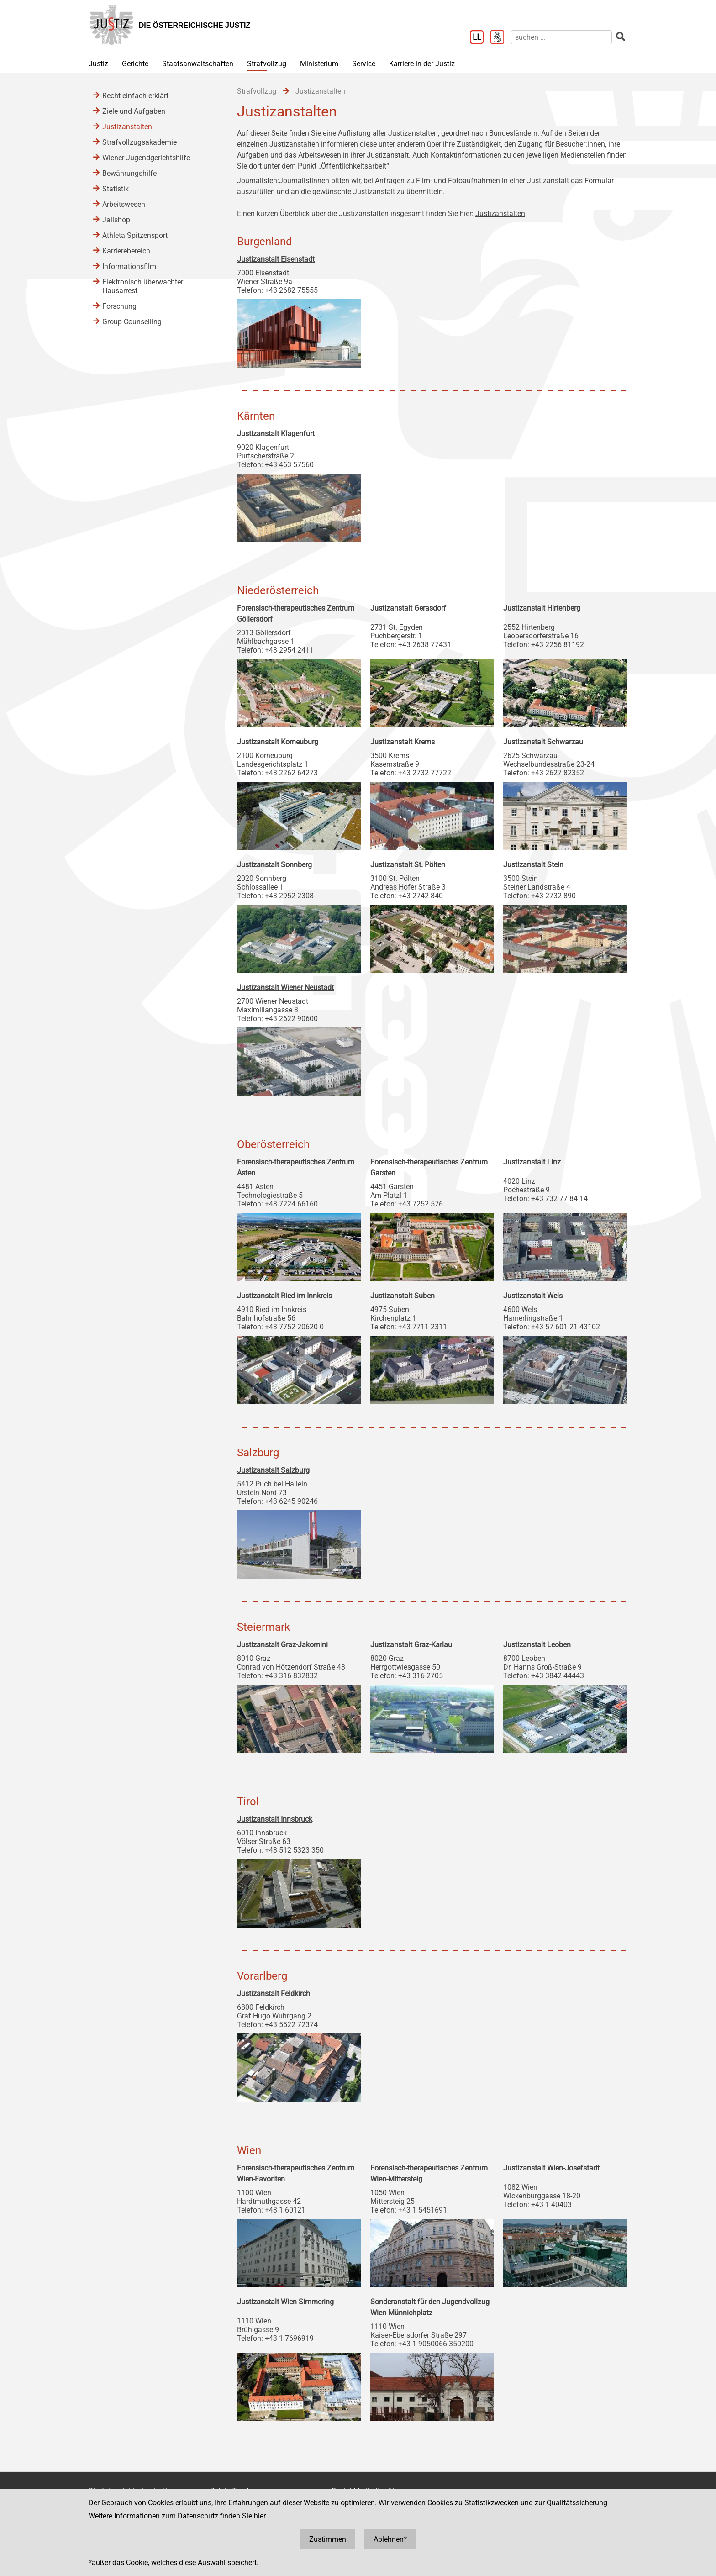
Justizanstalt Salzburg (273, 1470)
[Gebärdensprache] (500, 38)
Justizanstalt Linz (532, 1162)
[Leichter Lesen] (480, 38)
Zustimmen (327, 2539)
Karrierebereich (126, 251)
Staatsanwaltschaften (197, 63)
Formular (599, 180)
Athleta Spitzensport (135, 235)
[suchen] (561, 37)
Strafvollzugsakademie (139, 142)
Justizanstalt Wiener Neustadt (285, 987)
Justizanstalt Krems (402, 742)
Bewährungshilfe (129, 173)
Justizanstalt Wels (533, 1295)
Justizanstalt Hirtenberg (541, 608)
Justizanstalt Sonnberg (274, 864)
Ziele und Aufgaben (133, 111)
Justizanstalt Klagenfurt (276, 433)
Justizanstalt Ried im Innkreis (284, 1295)
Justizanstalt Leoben (537, 1644)
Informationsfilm (129, 266)
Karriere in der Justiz (422, 63)
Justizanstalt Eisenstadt (276, 259)
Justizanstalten (500, 213)
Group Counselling (132, 321)
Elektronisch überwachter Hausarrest (142, 286)
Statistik (115, 188)
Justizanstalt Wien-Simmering (285, 2301)
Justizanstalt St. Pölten (407, 864)
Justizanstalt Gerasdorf (408, 608)
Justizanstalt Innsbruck (274, 1819)
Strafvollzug (266, 63)
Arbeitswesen (123, 204)
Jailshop (116, 220)
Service (363, 63)
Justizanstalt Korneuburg (277, 742)
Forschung (119, 306)
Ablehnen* (390, 2539)
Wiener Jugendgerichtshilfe (146, 157)
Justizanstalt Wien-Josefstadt (551, 2168)
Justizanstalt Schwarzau (543, 742)
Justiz (98, 63)
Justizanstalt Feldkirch (273, 1993)
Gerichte (135, 63)
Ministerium (319, 63)
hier (259, 2516)
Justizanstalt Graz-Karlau (411, 1644)
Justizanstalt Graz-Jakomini (282, 1644)
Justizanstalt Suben (402, 1295)
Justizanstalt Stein (533, 864)
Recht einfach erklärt (135, 95)
